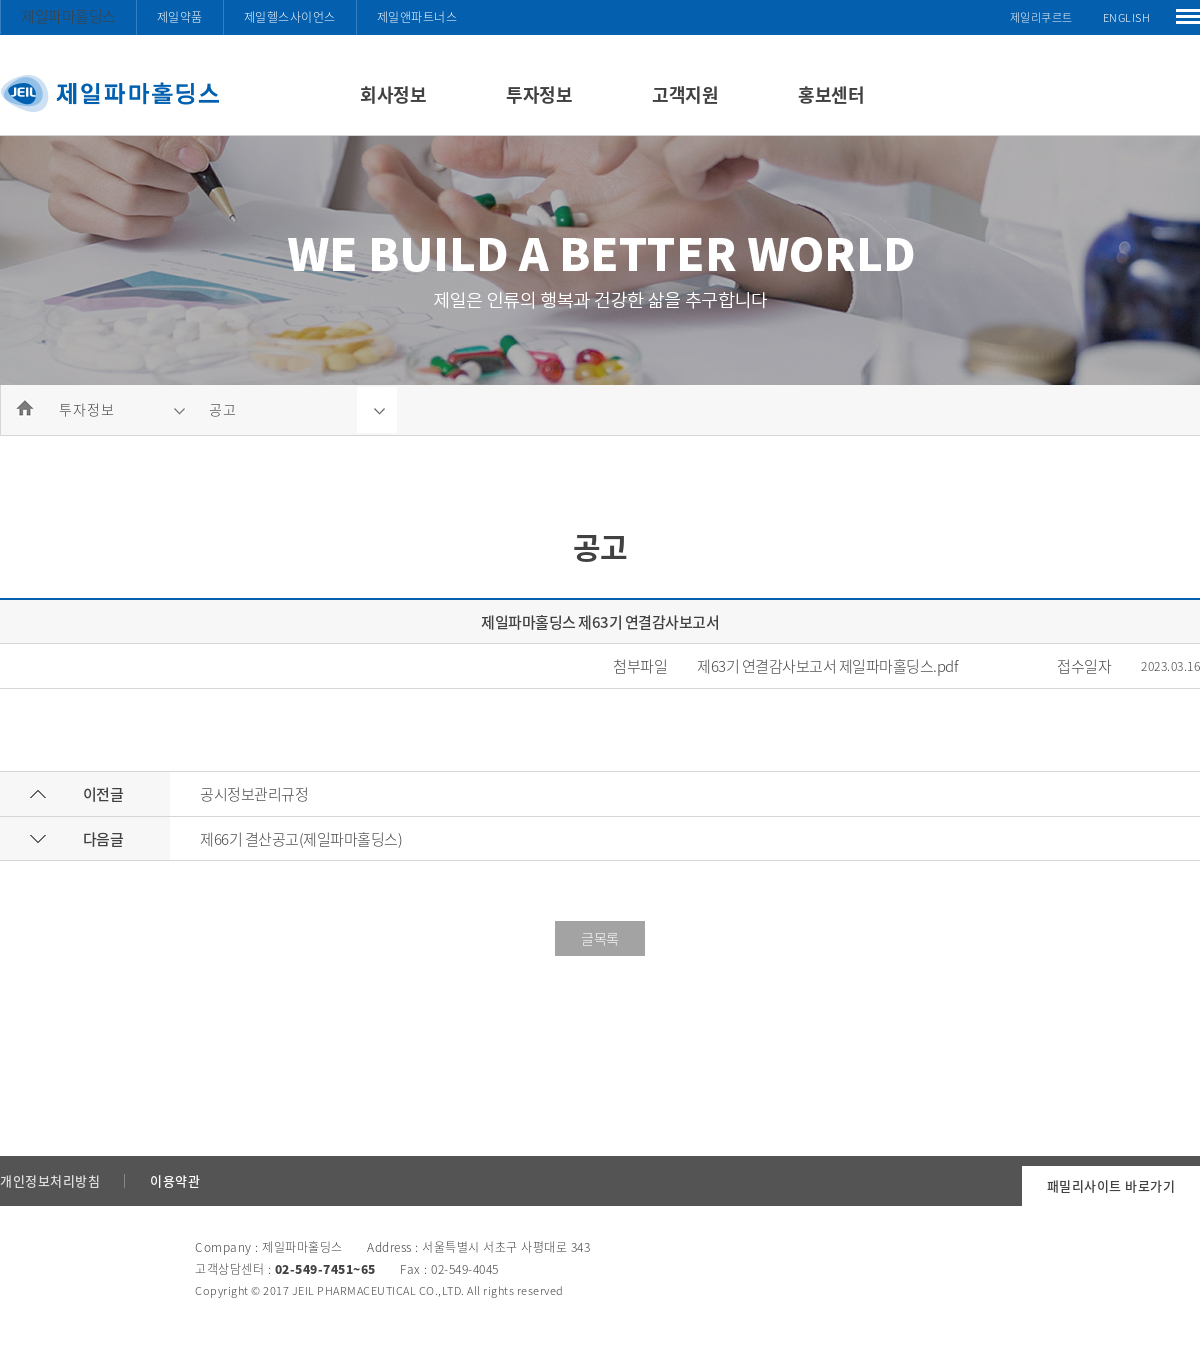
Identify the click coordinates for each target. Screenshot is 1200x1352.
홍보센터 (831, 94)
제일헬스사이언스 (290, 17)
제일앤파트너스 (417, 17)
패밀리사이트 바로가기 (1111, 1185)
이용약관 (175, 1180)
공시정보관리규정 (254, 794)
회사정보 (393, 94)
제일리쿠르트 (1041, 17)
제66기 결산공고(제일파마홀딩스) (301, 839)
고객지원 (685, 94)
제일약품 (180, 17)
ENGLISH (1127, 17)
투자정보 (539, 94)
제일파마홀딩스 (68, 16)
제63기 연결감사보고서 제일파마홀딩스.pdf (827, 666)
